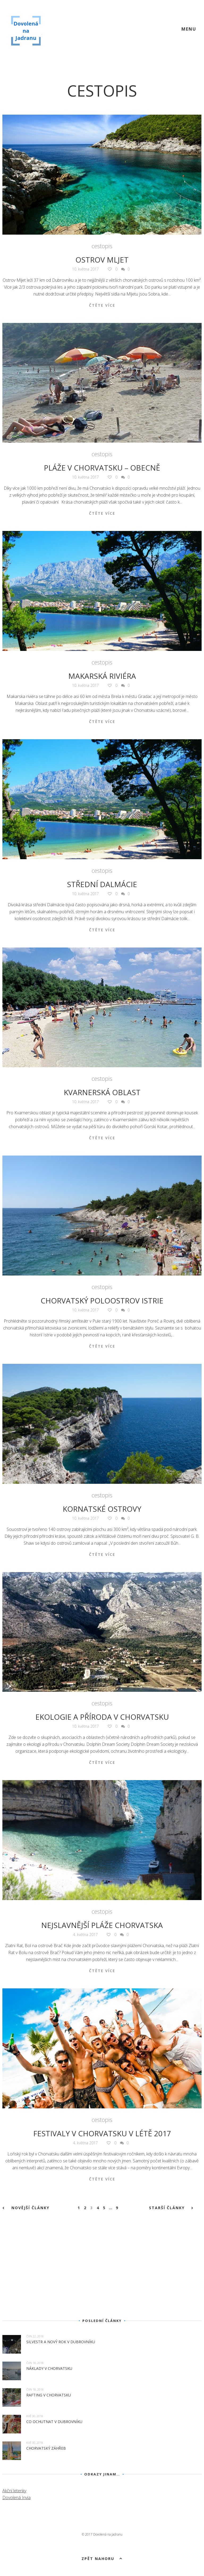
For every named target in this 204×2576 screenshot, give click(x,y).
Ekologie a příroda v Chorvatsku (102, 1717)
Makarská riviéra (102, 676)
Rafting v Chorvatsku (48, 2395)
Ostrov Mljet (102, 260)
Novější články (25, 2208)
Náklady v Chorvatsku (49, 2368)
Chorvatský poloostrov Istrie (102, 1300)
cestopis (102, 246)
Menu (188, 29)
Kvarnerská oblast (102, 1092)
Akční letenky (14, 2491)
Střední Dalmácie (102, 884)
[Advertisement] (102, 2270)
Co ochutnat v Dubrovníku (54, 2421)
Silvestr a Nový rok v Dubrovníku (60, 2341)
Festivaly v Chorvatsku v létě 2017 (102, 2133)
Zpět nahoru (102, 2558)
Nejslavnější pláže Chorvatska (102, 1925)
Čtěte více (102, 305)
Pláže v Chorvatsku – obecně (102, 468)
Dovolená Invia (16, 2497)
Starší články (171, 2208)
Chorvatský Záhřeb (46, 2448)
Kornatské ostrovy (102, 1509)
